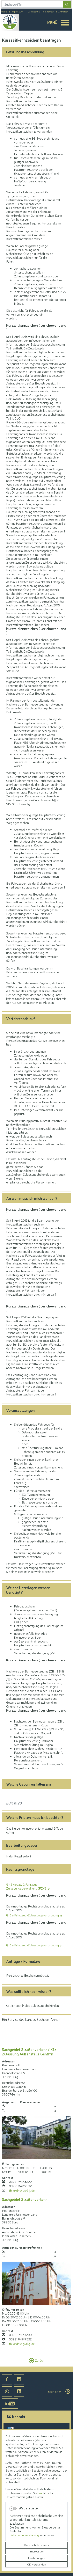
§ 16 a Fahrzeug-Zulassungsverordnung (32, 1915)
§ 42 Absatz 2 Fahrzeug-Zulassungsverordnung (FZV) (26, 1886)
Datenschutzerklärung (25, 2535)
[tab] (36, 1198)
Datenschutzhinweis (36, 2545)
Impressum (37, 2551)
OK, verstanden (36, 2564)
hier (40, 2493)
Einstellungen (36, 2558)
